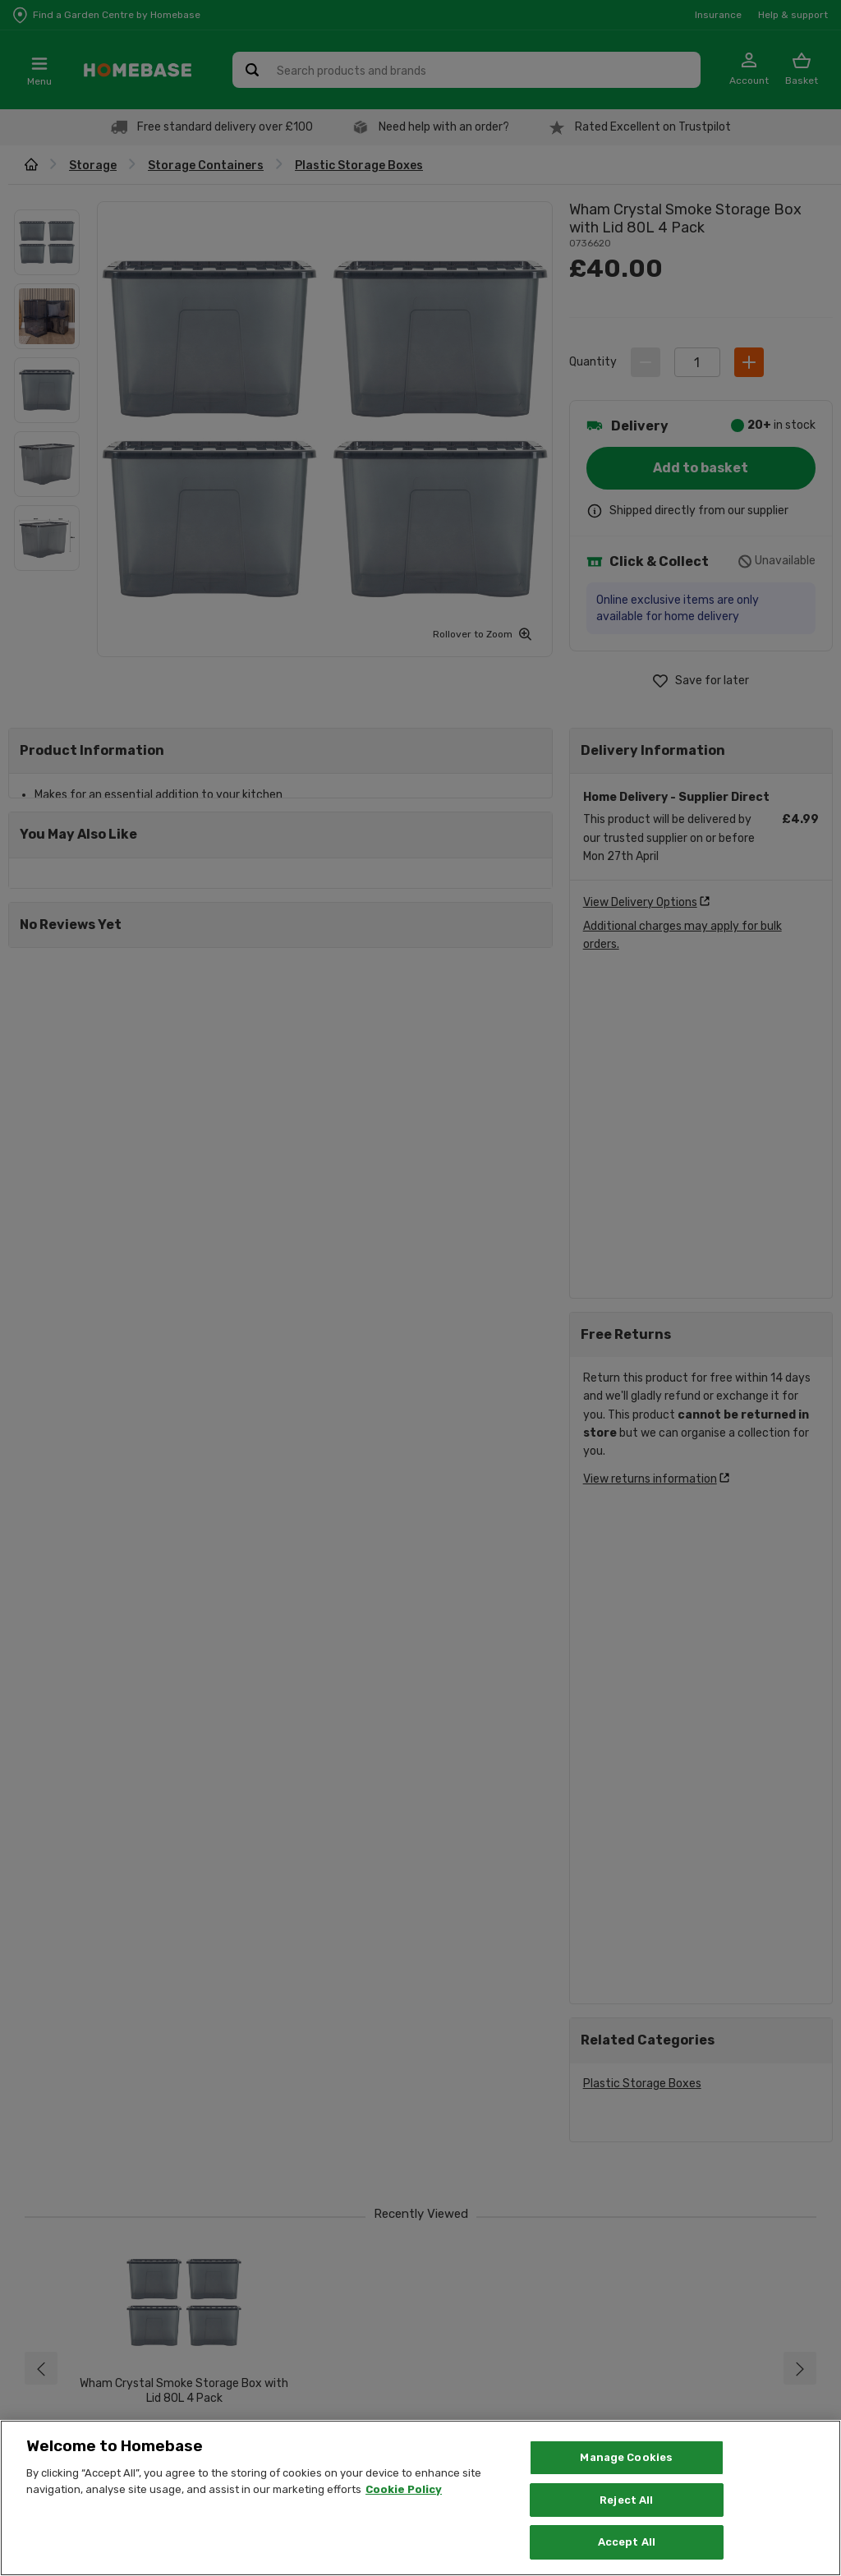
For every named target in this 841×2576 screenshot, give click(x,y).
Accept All (626, 2542)
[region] (420, 2498)
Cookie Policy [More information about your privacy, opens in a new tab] (403, 2489)
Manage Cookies (626, 2457)
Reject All (626, 2500)
